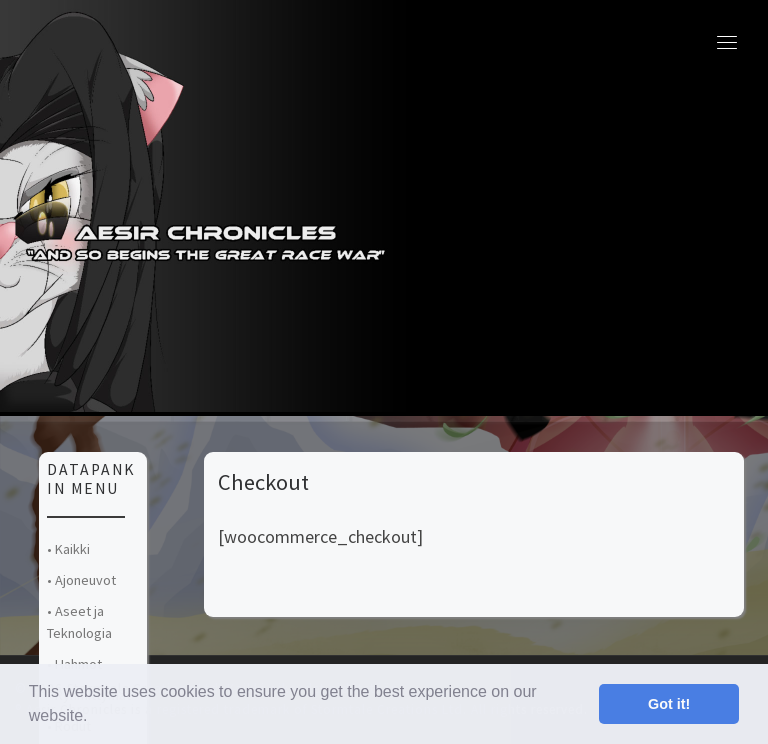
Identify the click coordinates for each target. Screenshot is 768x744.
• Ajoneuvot (81, 580)
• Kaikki (68, 549)
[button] (95, 718)
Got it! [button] (669, 704)
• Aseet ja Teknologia (79, 622)
